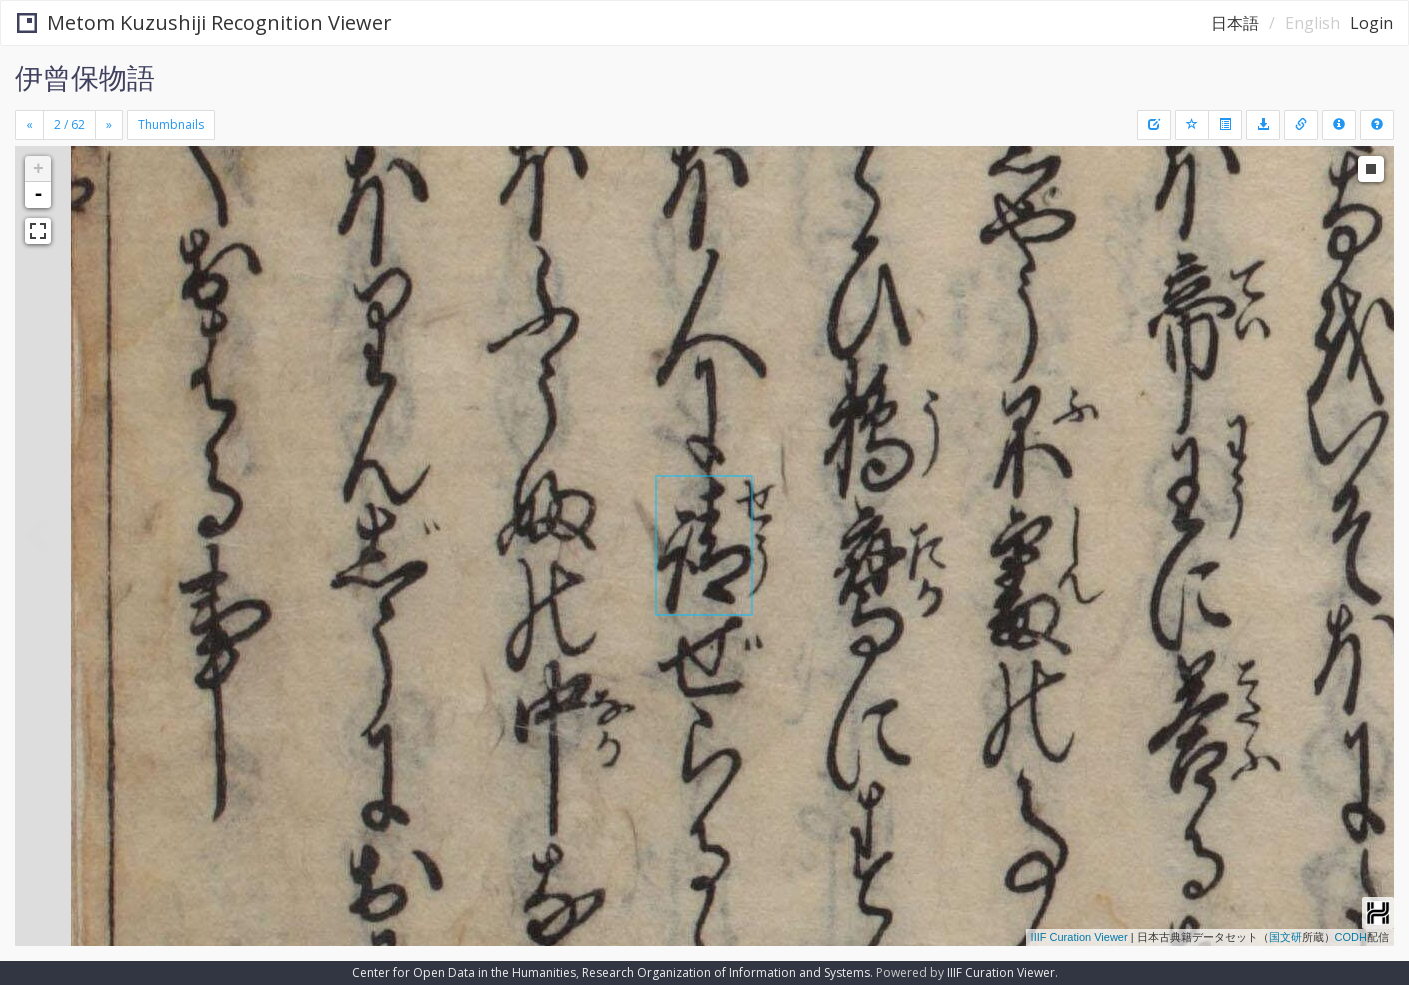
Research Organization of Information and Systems (726, 972)
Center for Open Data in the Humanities (464, 972)
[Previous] (29, 125)
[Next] (109, 125)
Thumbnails (171, 124)
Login (1371, 23)
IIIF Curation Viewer (1079, 937)
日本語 (1235, 23)
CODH (1351, 937)
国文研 (1285, 937)
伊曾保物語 (85, 77)
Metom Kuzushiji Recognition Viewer (204, 22)
